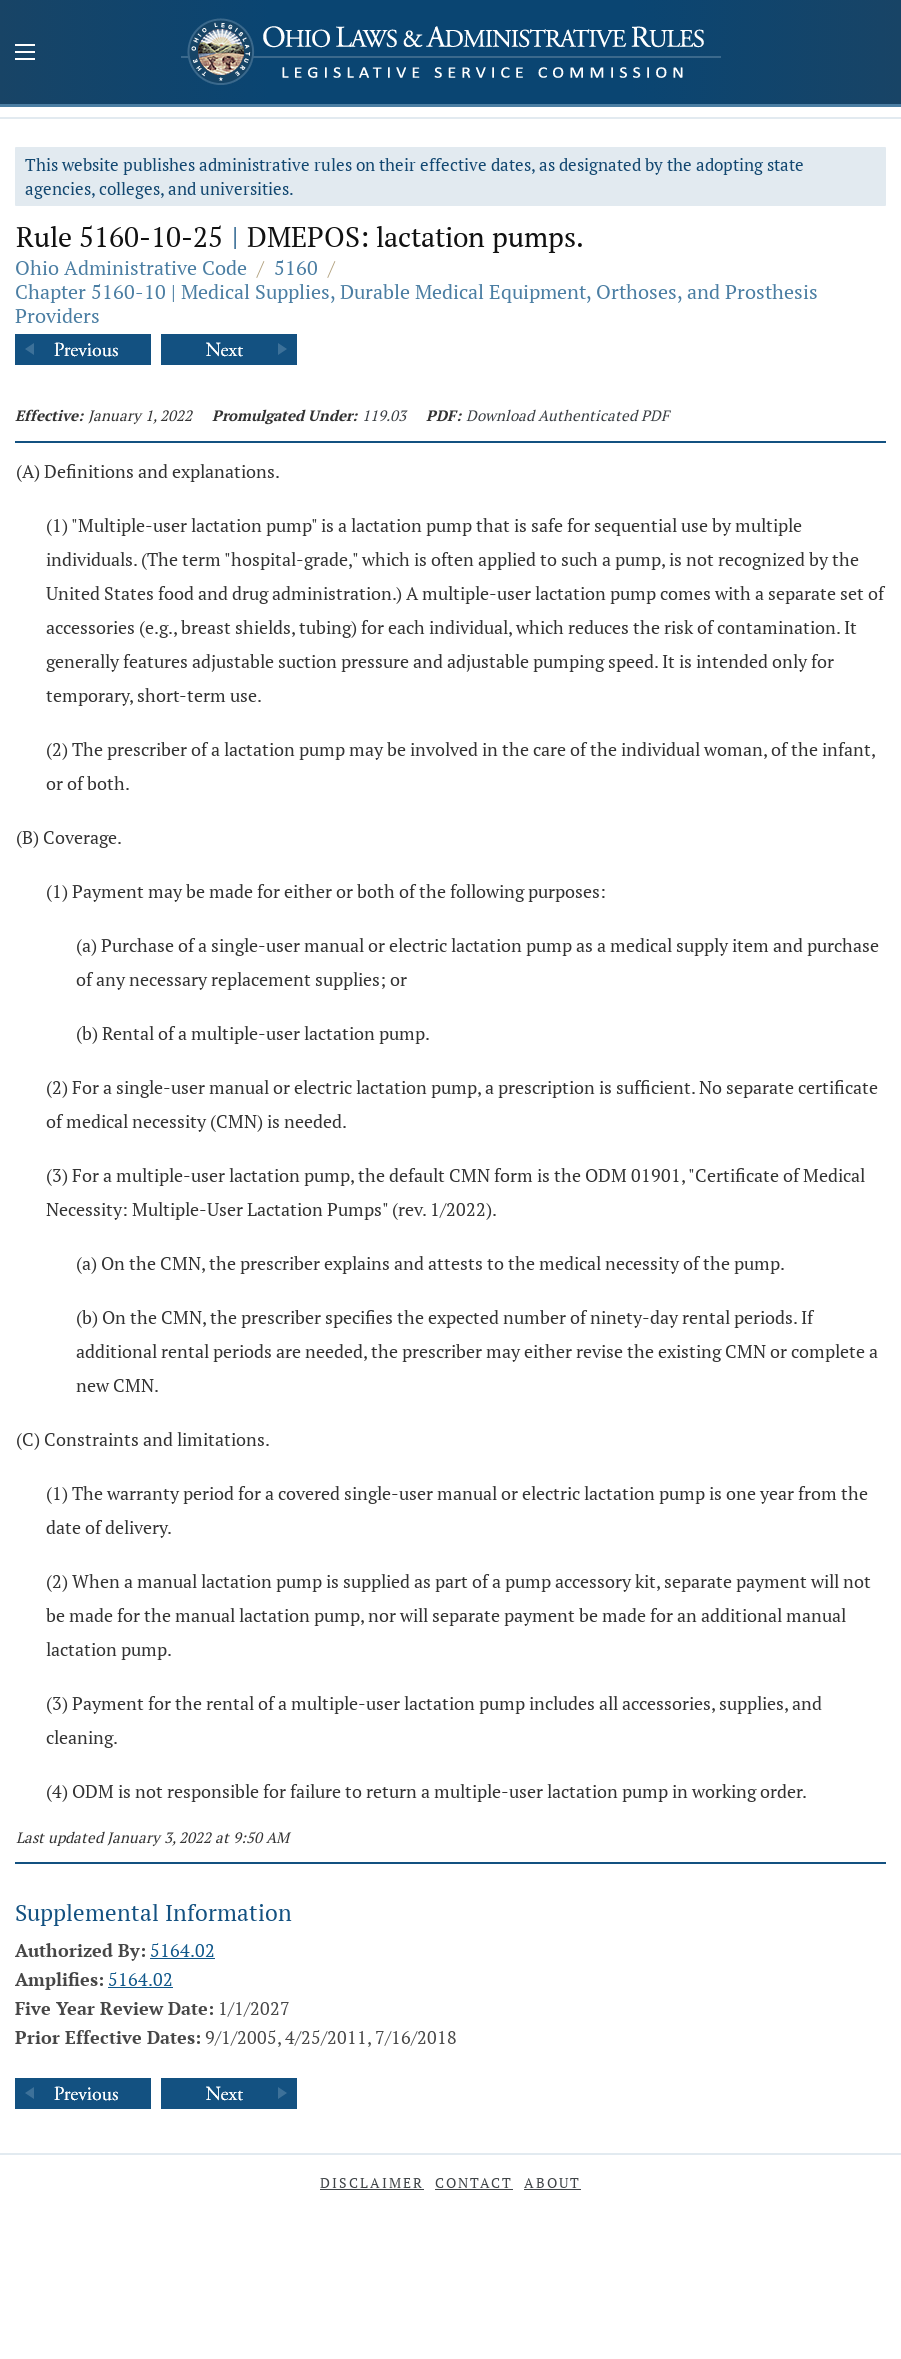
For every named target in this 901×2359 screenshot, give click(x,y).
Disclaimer (372, 2182)
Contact (474, 2182)
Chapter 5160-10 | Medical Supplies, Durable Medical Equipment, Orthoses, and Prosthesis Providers (416, 303)
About (552, 2182)
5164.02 (182, 1950)
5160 (296, 267)
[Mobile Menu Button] (25, 54)
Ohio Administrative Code (131, 267)
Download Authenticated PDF (567, 415)
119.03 (384, 415)
